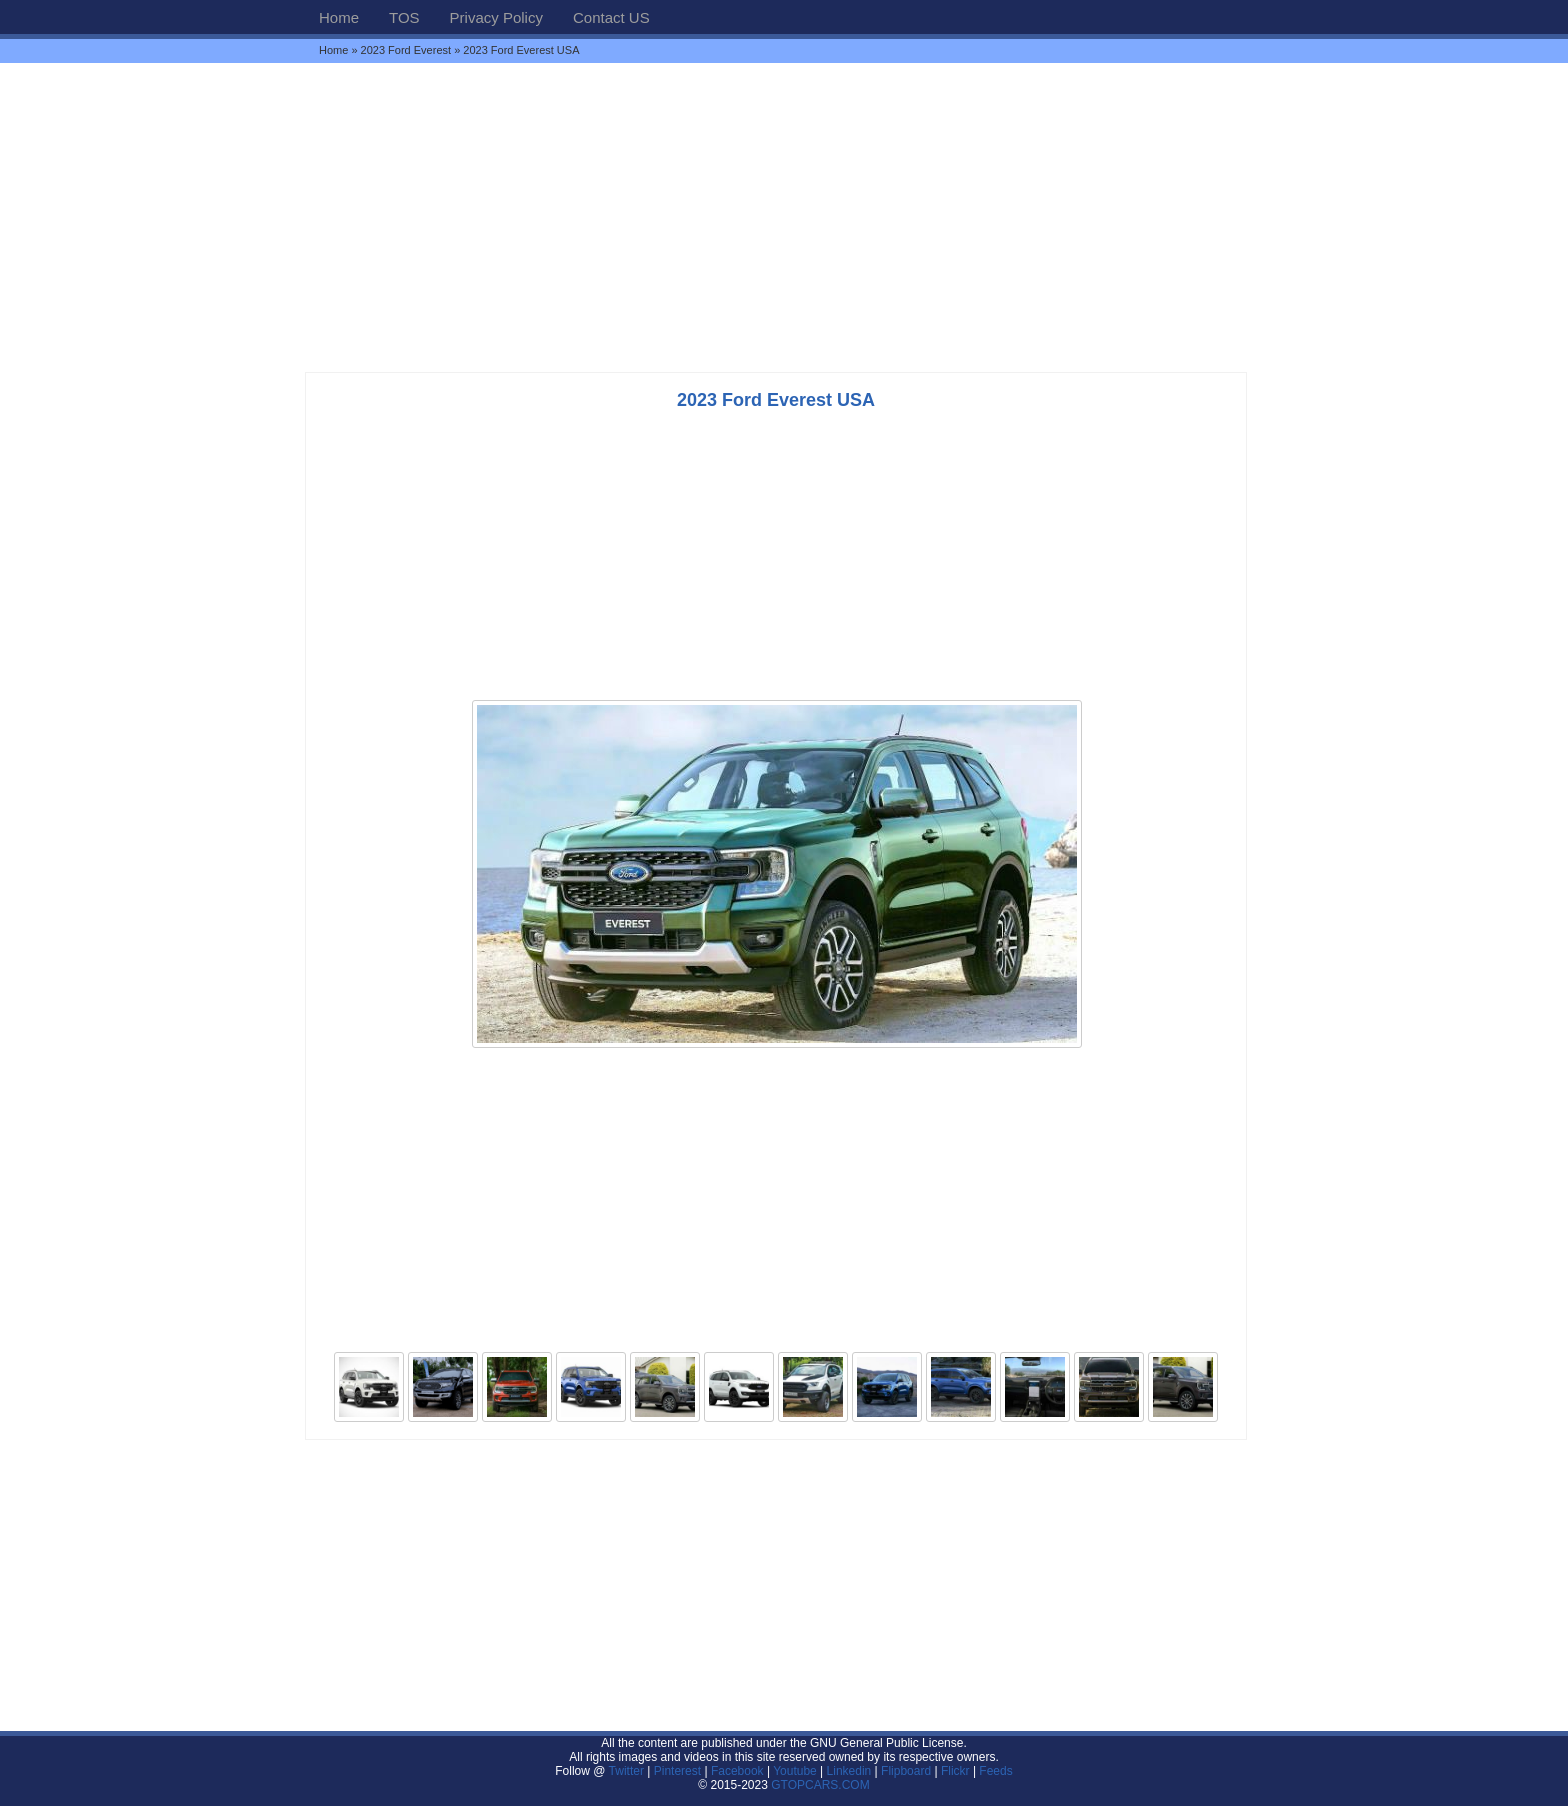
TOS (404, 17)
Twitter (628, 1771)
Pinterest (677, 1771)
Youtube (795, 1771)
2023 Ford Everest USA (776, 400)
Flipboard (906, 1771)
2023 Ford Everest (406, 50)
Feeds (995, 1771)
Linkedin (849, 1771)
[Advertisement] (784, 217)
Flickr (955, 1771)
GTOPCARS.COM (820, 1785)
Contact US (611, 17)
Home (339, 17)
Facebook (737, 1771)
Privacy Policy (496, 17)
